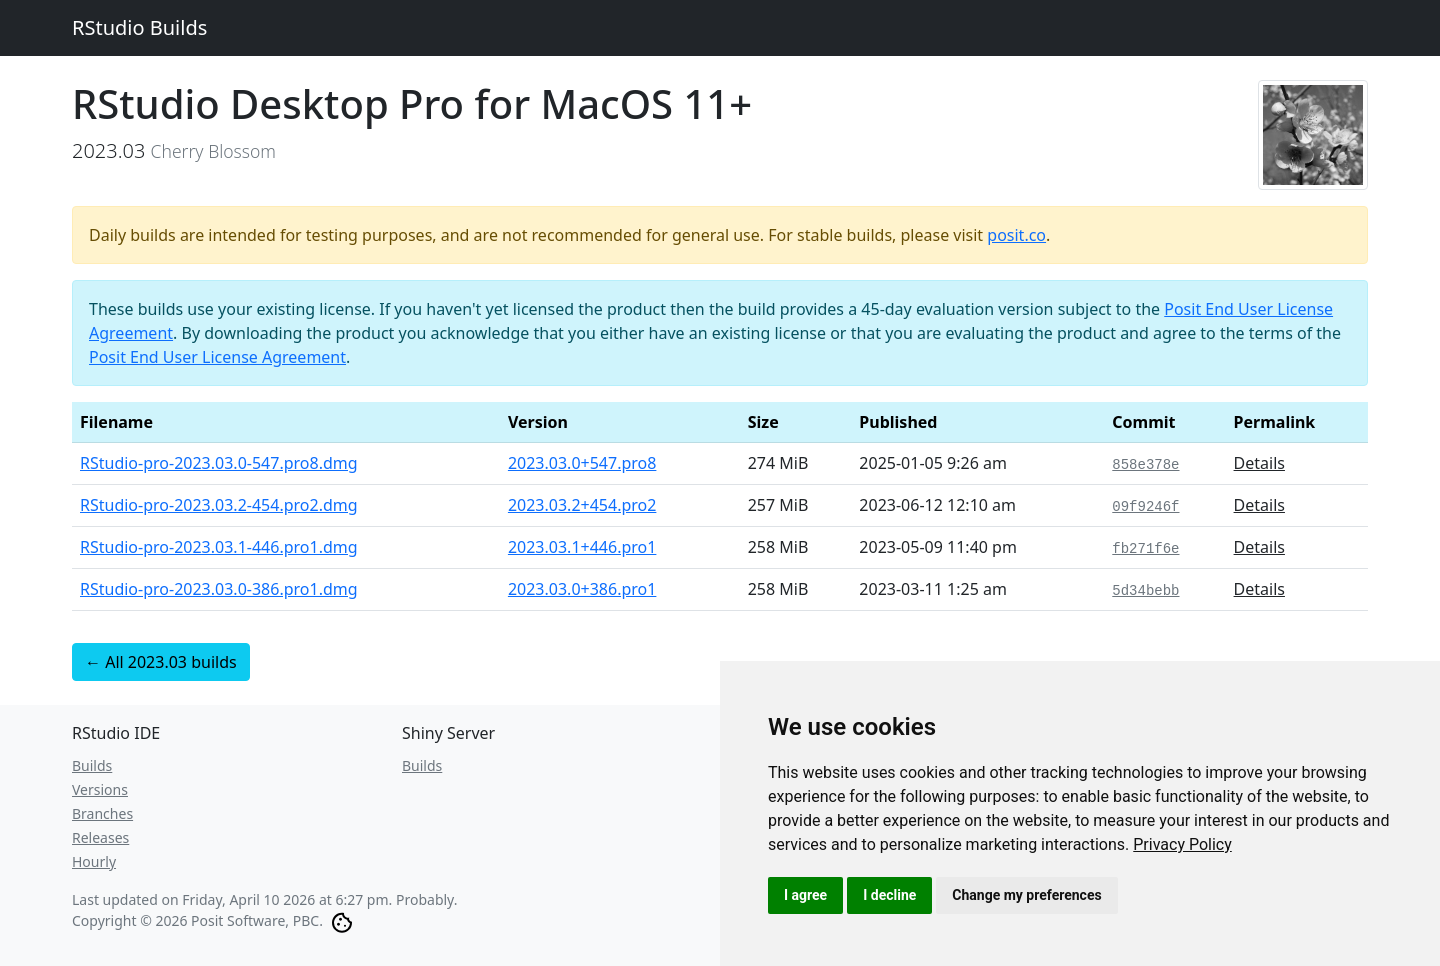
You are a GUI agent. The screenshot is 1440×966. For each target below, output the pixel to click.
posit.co (1016, 235)
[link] (1182, 844)
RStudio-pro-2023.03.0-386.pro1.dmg (219, 589)
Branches (102, 813)
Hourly (94, 861)
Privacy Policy (1182, 844)
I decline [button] (889, 895)
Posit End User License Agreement (217, 357)
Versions (100, 789)
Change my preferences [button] (1026, 895)
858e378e (1145, 465)
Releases (100, 837)
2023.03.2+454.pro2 (582, 505)
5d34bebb (1145, 591)
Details (1259, 463)
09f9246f (1145, 507)
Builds (92, 765)
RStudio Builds (139, 27)
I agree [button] (805, 895)
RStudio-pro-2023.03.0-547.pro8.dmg (219, 463)
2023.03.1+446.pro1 (582, 547)
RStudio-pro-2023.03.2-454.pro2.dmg (219, 505)
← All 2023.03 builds (161, 662)
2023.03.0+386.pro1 (582, 589)
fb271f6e (1145, 549)
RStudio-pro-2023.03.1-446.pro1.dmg (219, 547)
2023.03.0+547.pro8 (582, 463)
